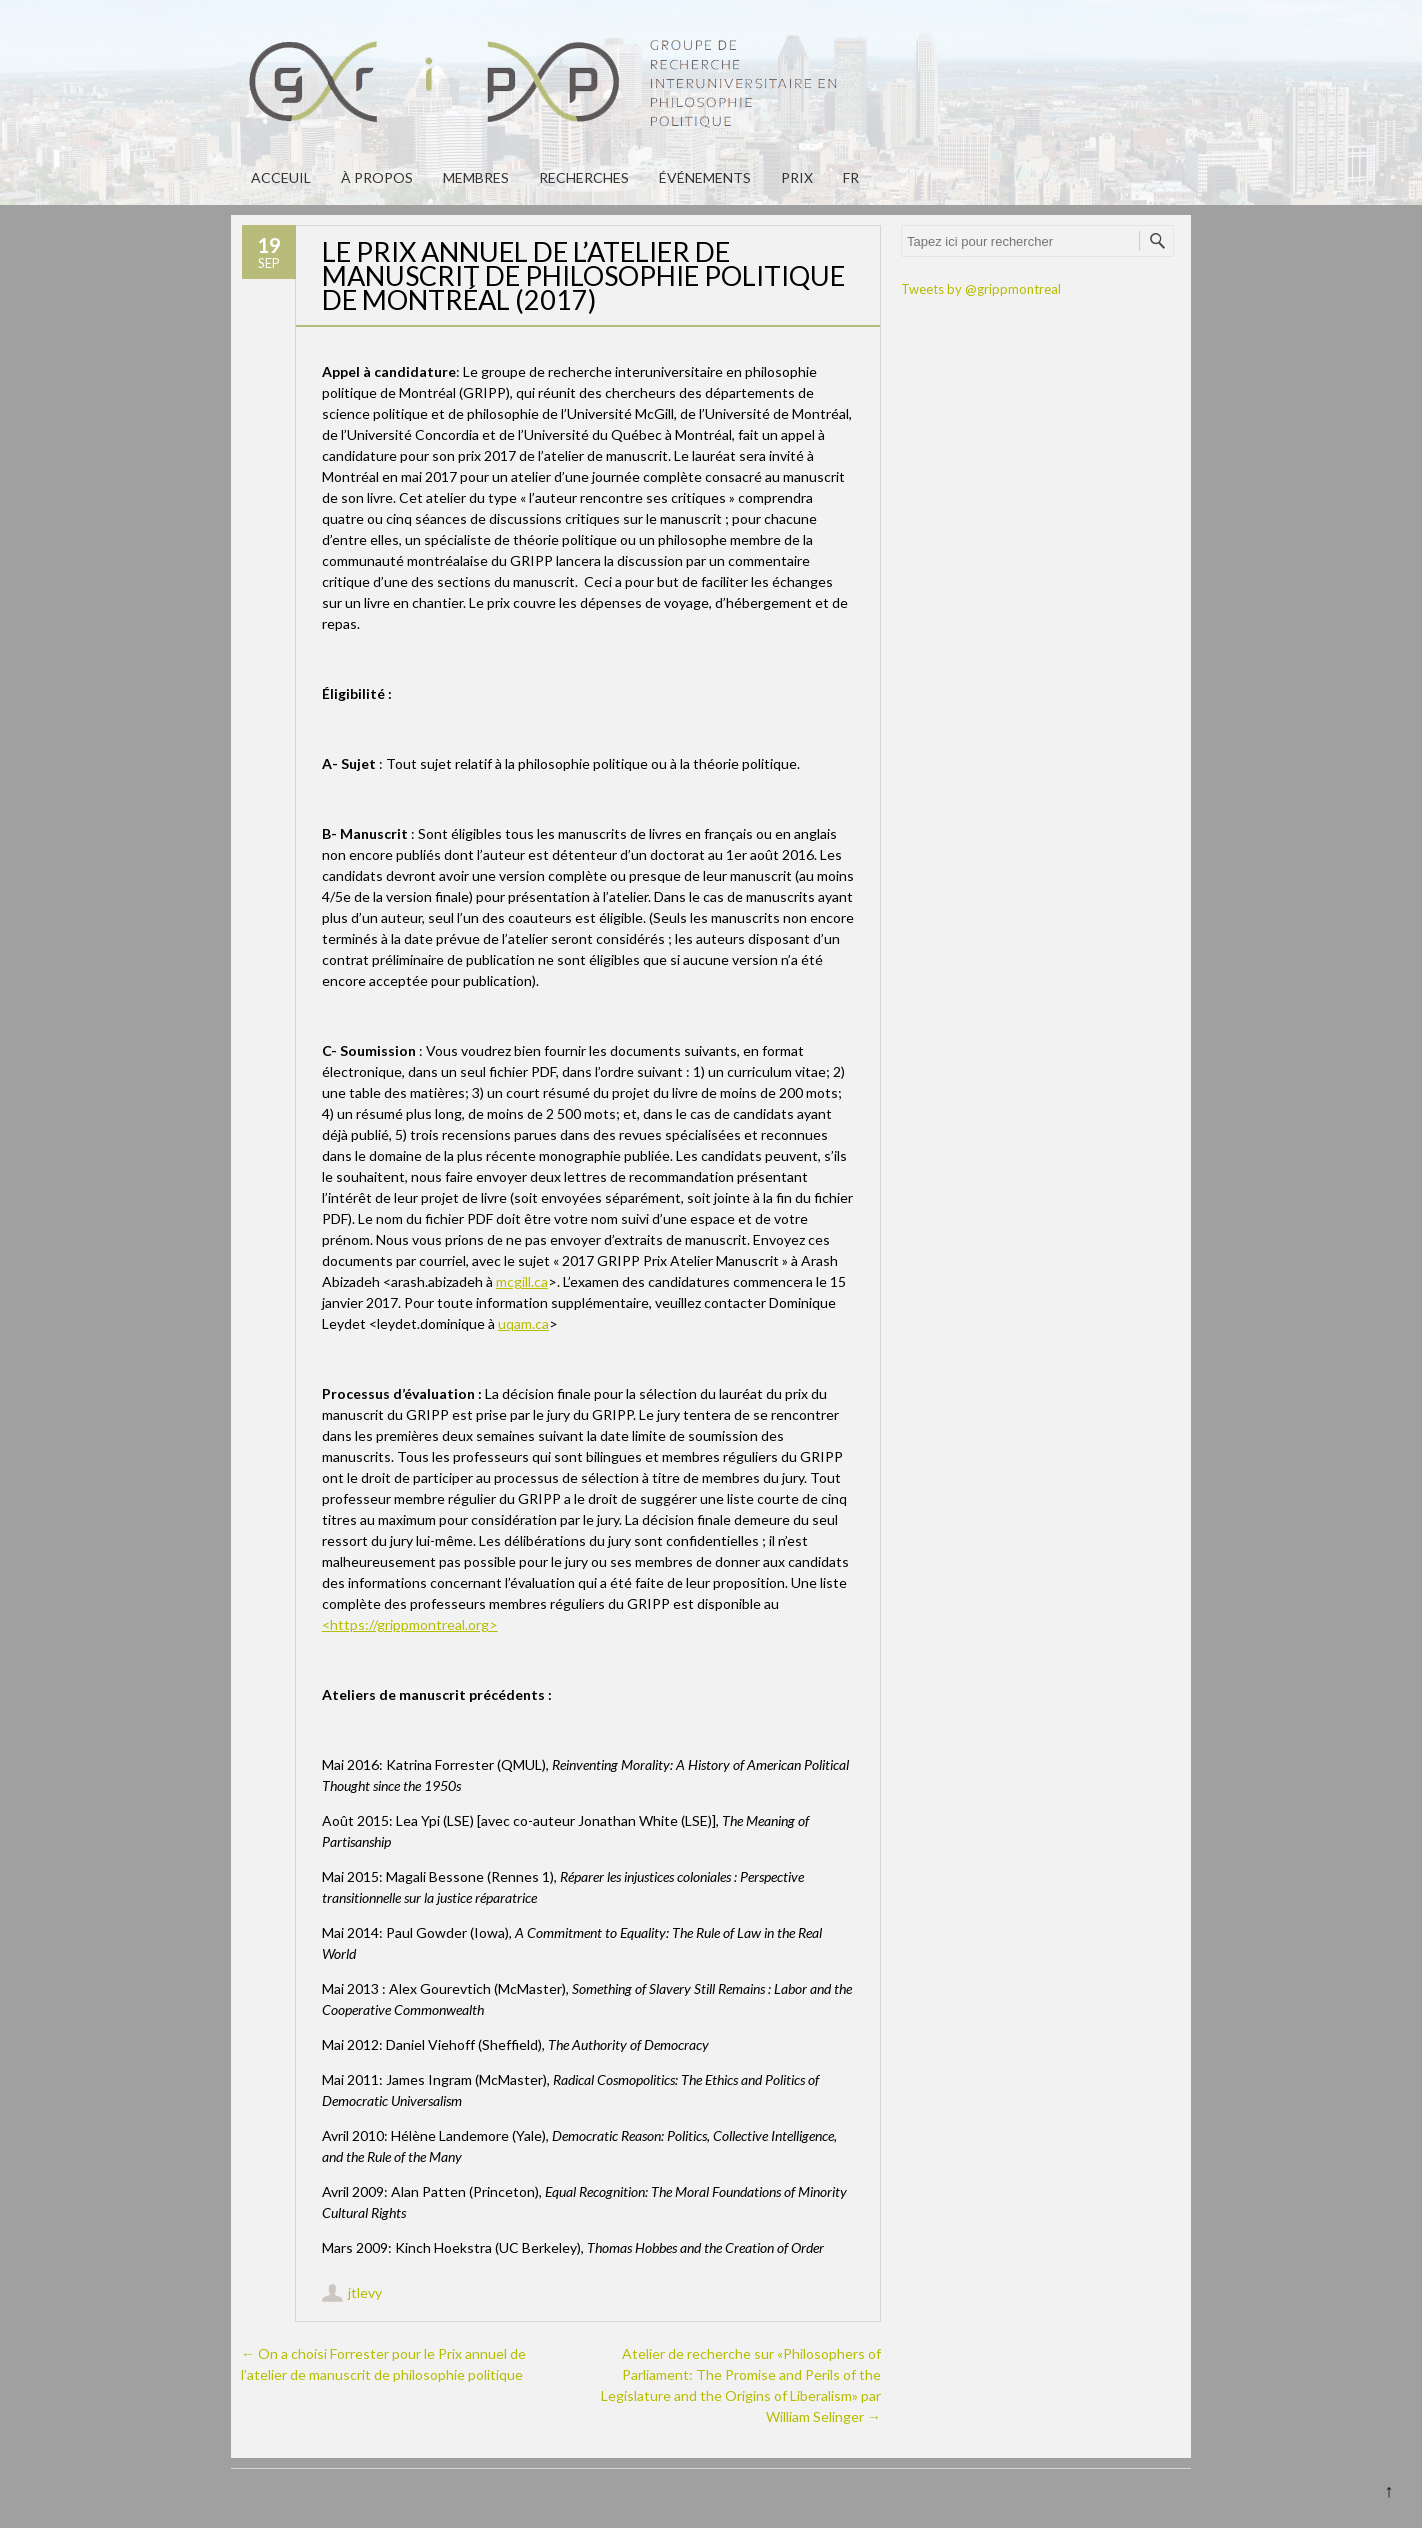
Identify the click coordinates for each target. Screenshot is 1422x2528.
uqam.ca (523, 1323)
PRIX (797, 177)
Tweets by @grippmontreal (981, 289)
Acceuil (281, 177)
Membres (476, 177)
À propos (377, 177)
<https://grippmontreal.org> (410, 1624)
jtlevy (365, 2292)
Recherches (584, 177)
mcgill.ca (522, 1281)
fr (851, 177)
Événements (705, 177)
